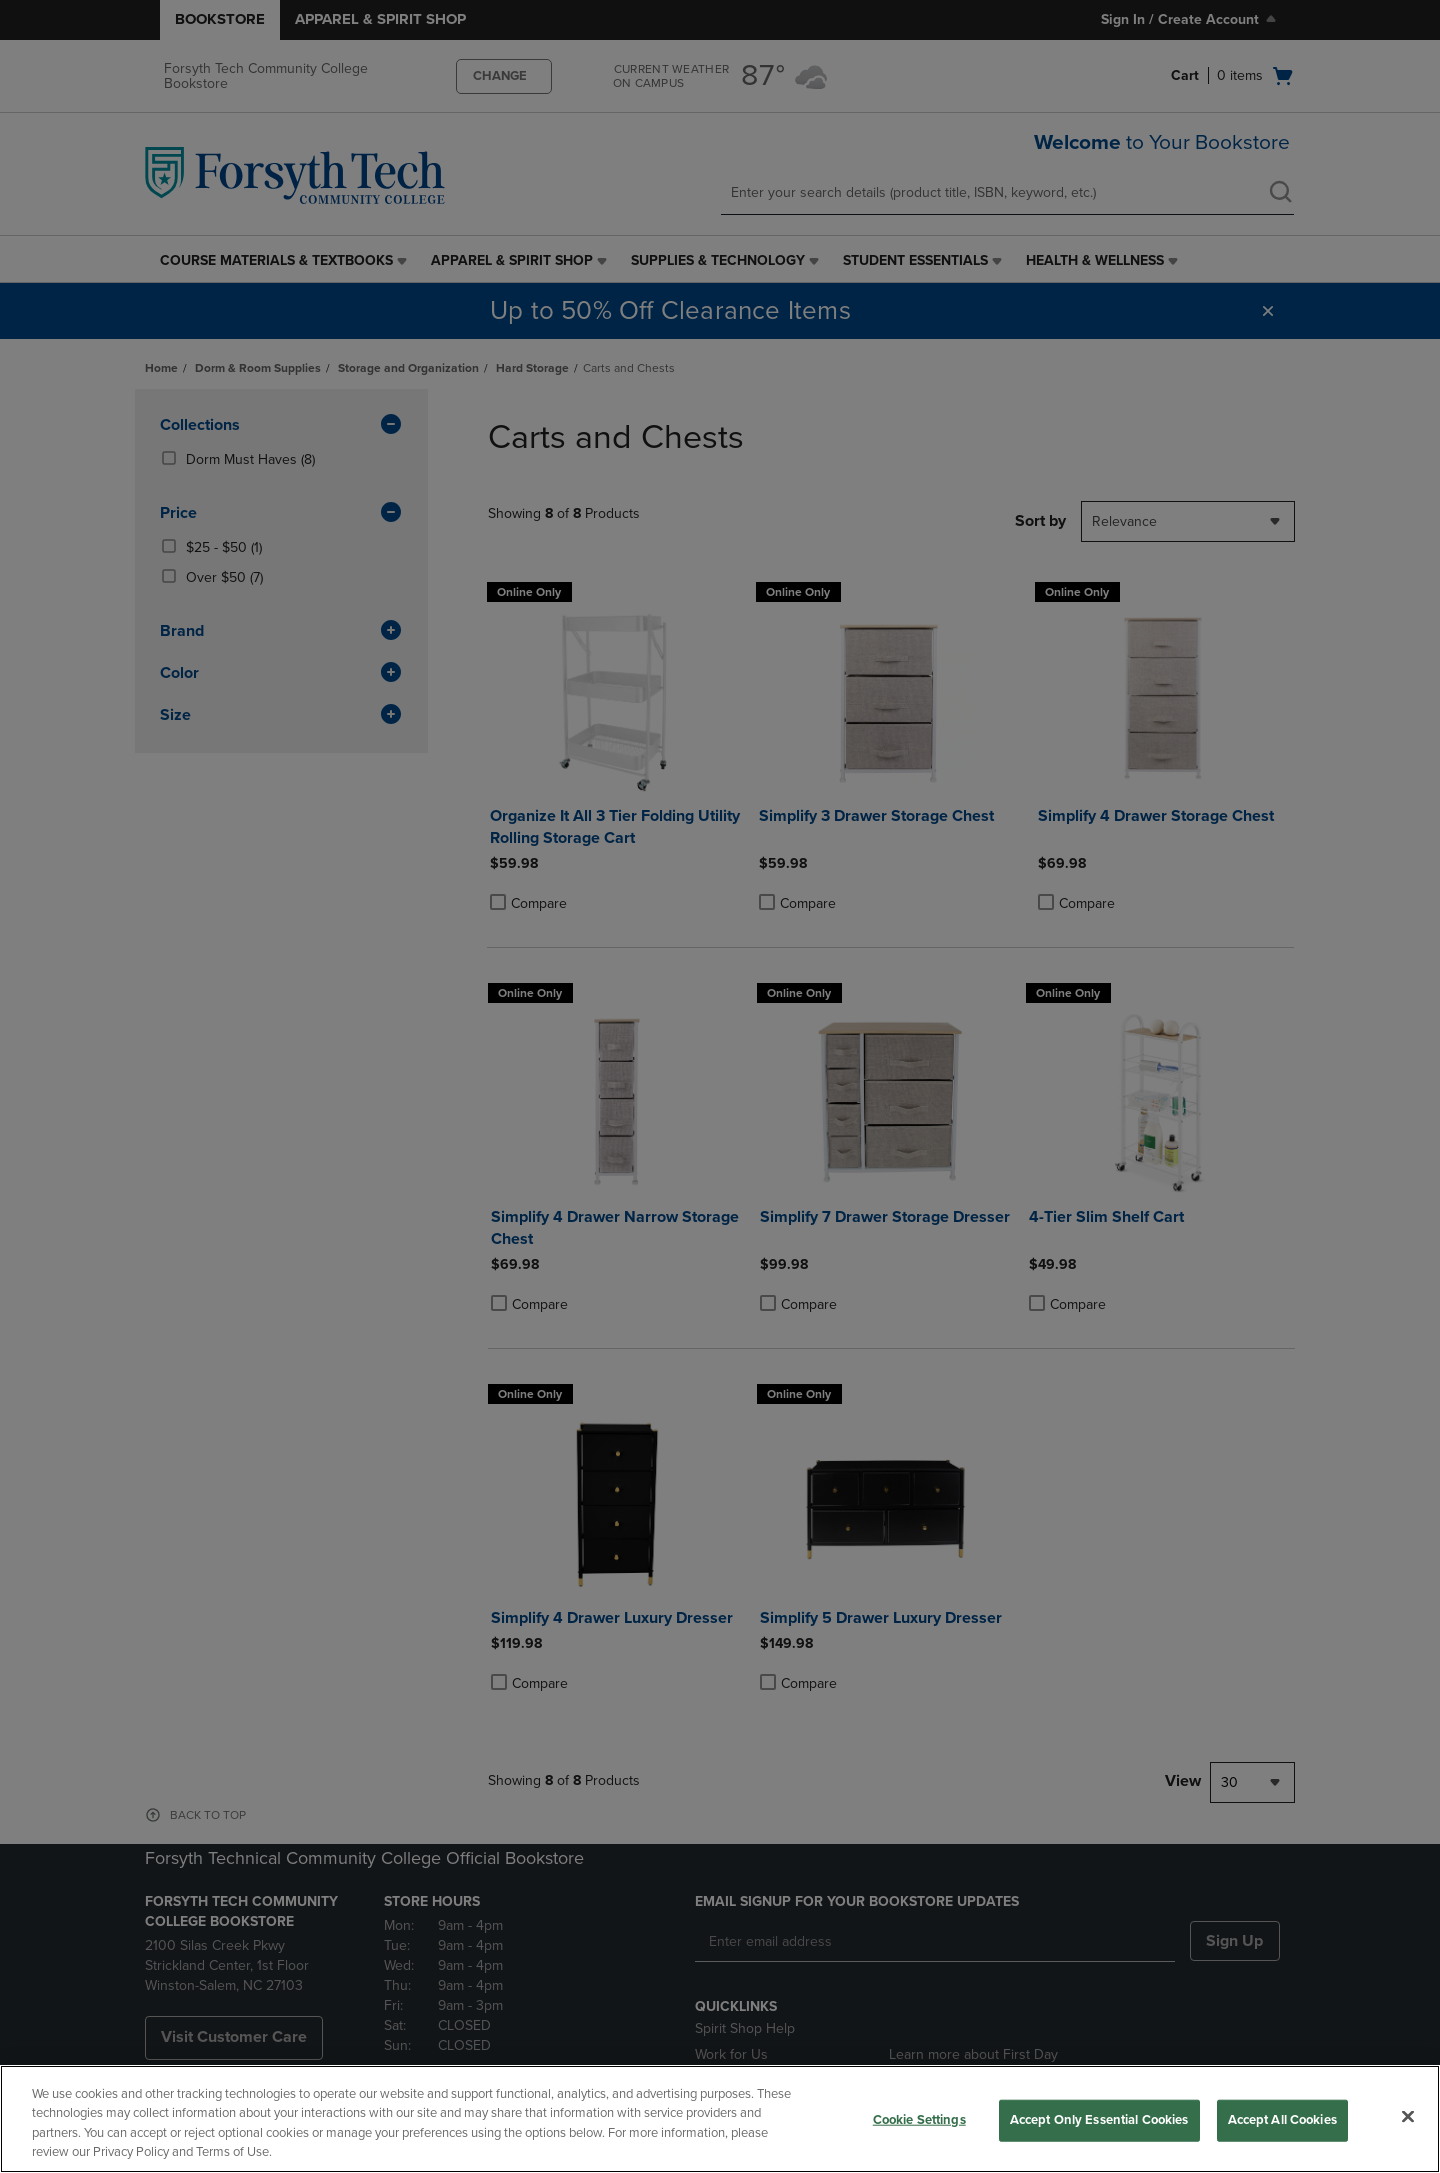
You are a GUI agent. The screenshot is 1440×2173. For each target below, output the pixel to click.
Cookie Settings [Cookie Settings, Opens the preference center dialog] (919, 2120)
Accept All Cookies (1282, 2120)
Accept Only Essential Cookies (1099, 2120)
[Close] (1408, 2116)
